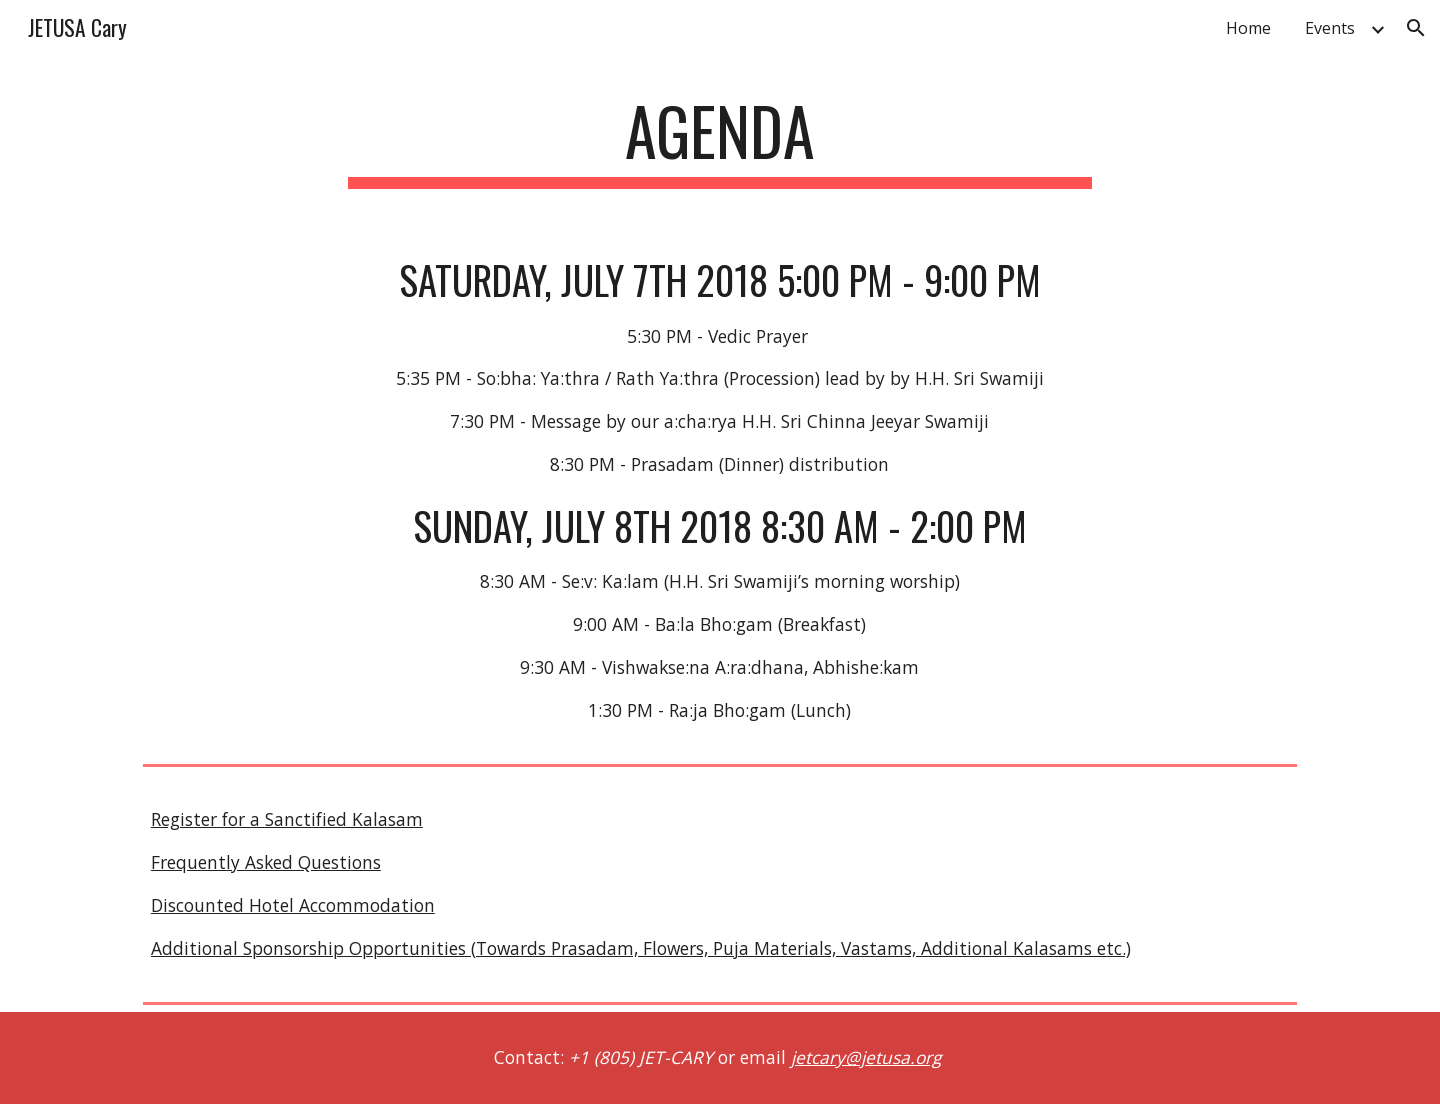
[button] (1416, 28)
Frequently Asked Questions (266, 862)
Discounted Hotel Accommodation (293, 905)
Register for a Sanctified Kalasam (287, 819)
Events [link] (1330, 28)
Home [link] (1248, 28)
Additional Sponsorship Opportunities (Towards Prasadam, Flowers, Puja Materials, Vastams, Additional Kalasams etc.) (641, 948)
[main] (720, 140)
